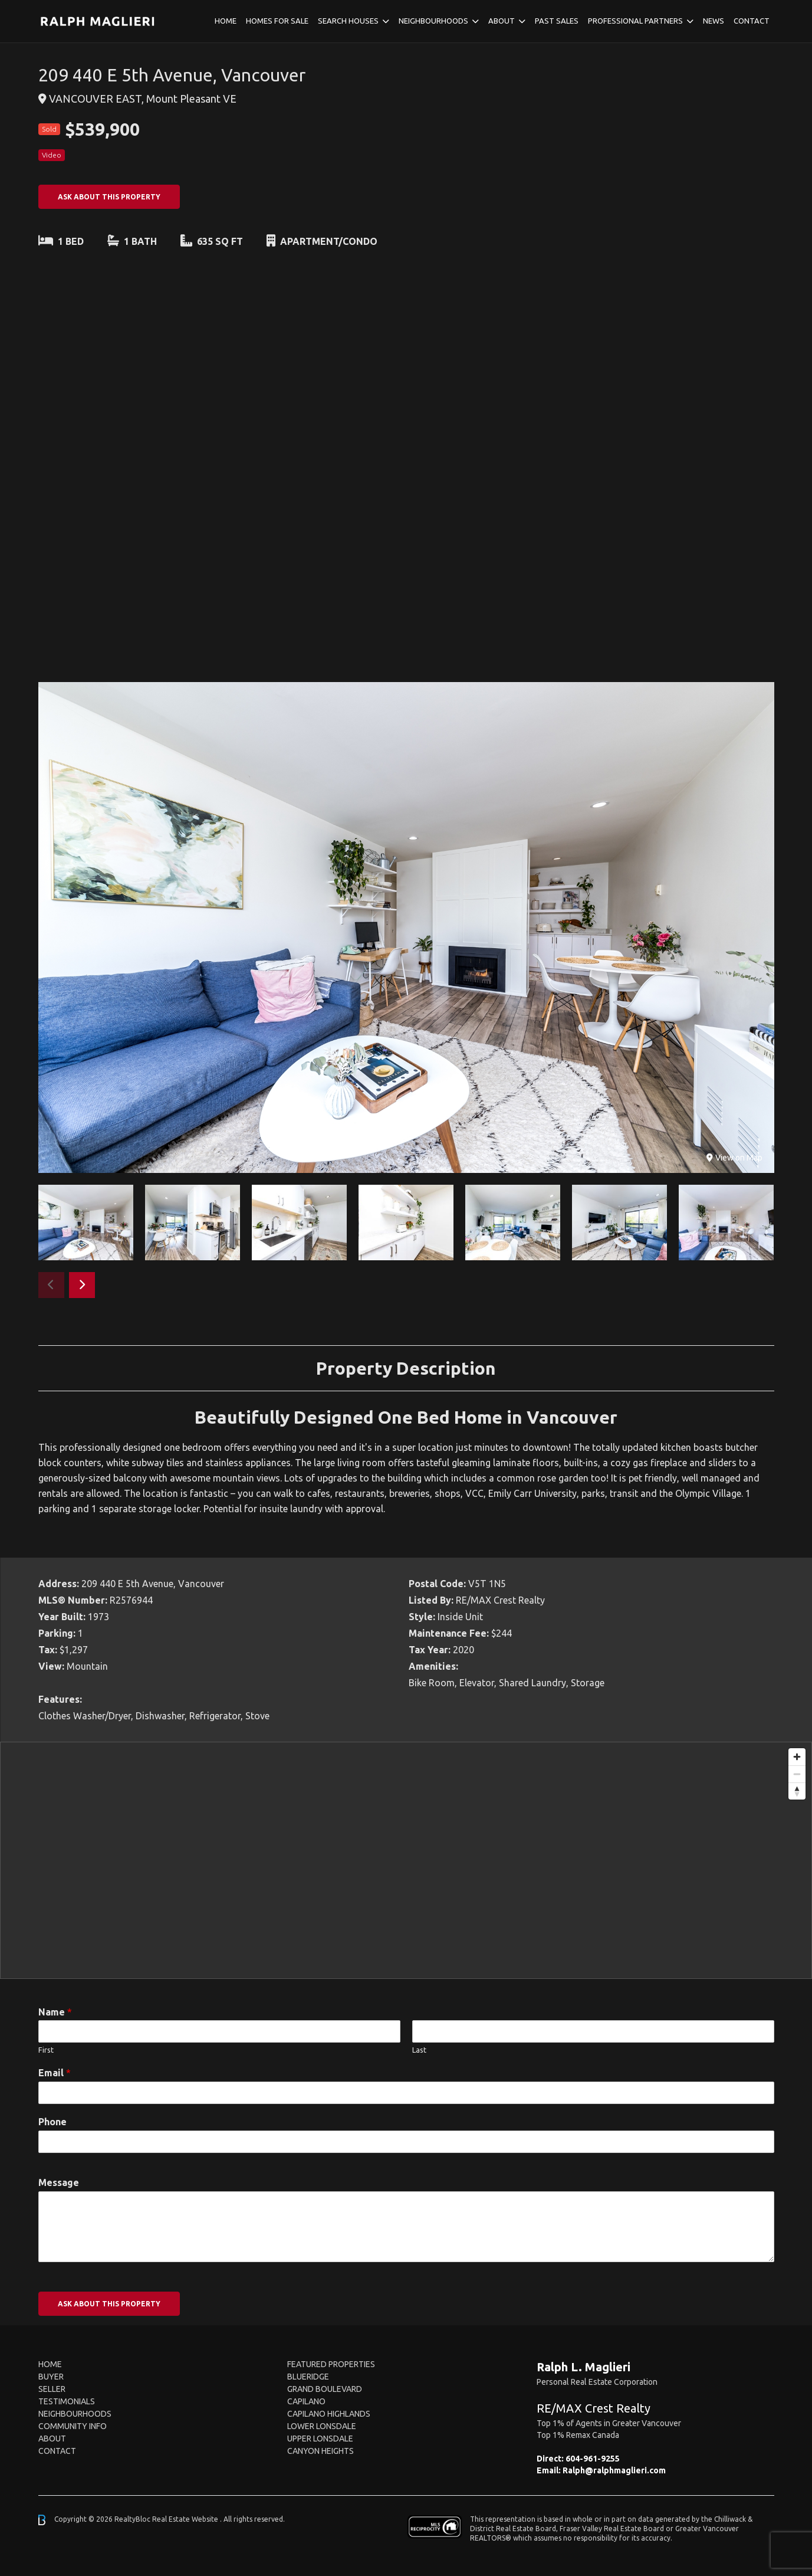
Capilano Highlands (328, 2413)
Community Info (72, 2426)
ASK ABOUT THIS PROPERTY (109, 197)
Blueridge (308, 2376)
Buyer (51, 2376)
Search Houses (348, 21)
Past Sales (556, 21)
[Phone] (406, 2142)
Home (225, 21)
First (46, 2050)
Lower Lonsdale (321, 2426)
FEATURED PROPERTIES (331, 2364)
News (713, 21)
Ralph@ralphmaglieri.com (614, 2470)
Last (419, 2050)
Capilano (306, 2401)
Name (55, 2012)
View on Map (734, 1157)
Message (58, 2182)
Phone (52, 2121)
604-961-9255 (593, 2458)
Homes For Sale (277, 21)
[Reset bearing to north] (797, 1791)
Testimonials (66, 2401)
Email (54, 2072)
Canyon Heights (320, 2451)
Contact (752, 21)
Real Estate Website (186, 2519)
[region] (406, 1860)
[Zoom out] (797, 1773)
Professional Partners (635, 21)
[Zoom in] (797, 1756)
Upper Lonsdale (320, 2438)
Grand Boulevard (324, 2389)
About (501, 21)
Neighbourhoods (433, 21)
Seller (51, 2389)
